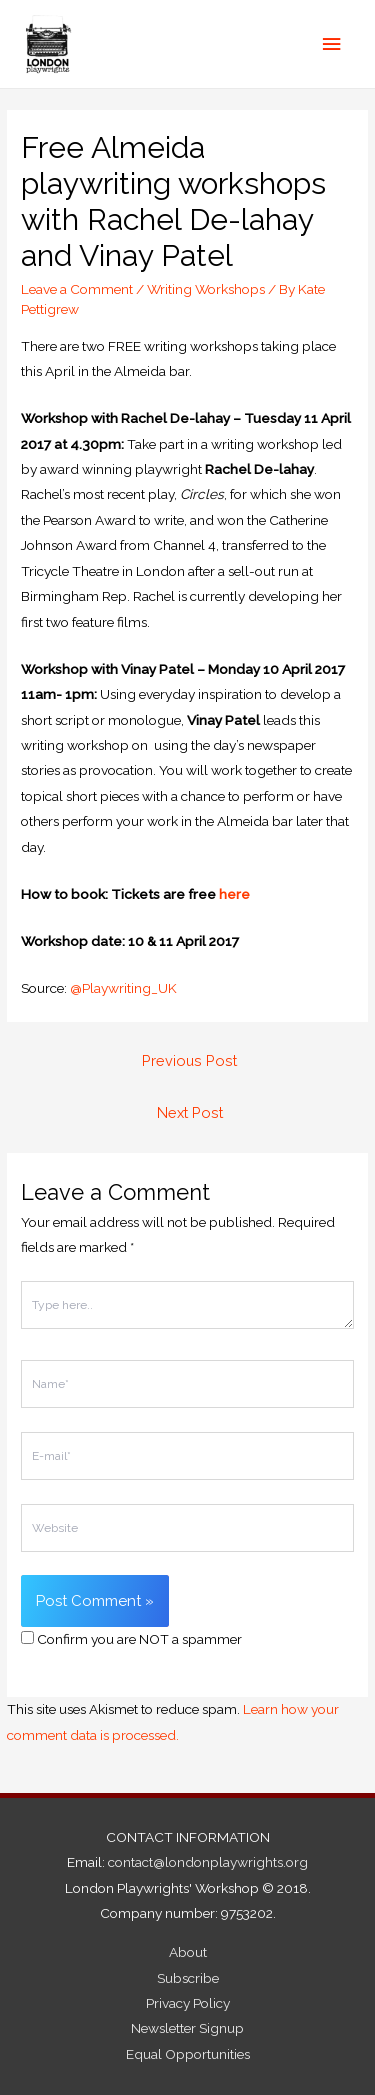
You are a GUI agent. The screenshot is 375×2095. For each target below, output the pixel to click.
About (188, 1952)
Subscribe (188, 1978)
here (234, 894)
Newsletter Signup (187, 2028)
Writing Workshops (206, 289)
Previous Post (189, 1060)
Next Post (190, 1112)
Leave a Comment (77, 289)
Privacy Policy (188, 2003)
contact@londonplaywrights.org (208, 1862)
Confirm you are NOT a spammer (131, 1639)
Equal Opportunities (188, 2054)
